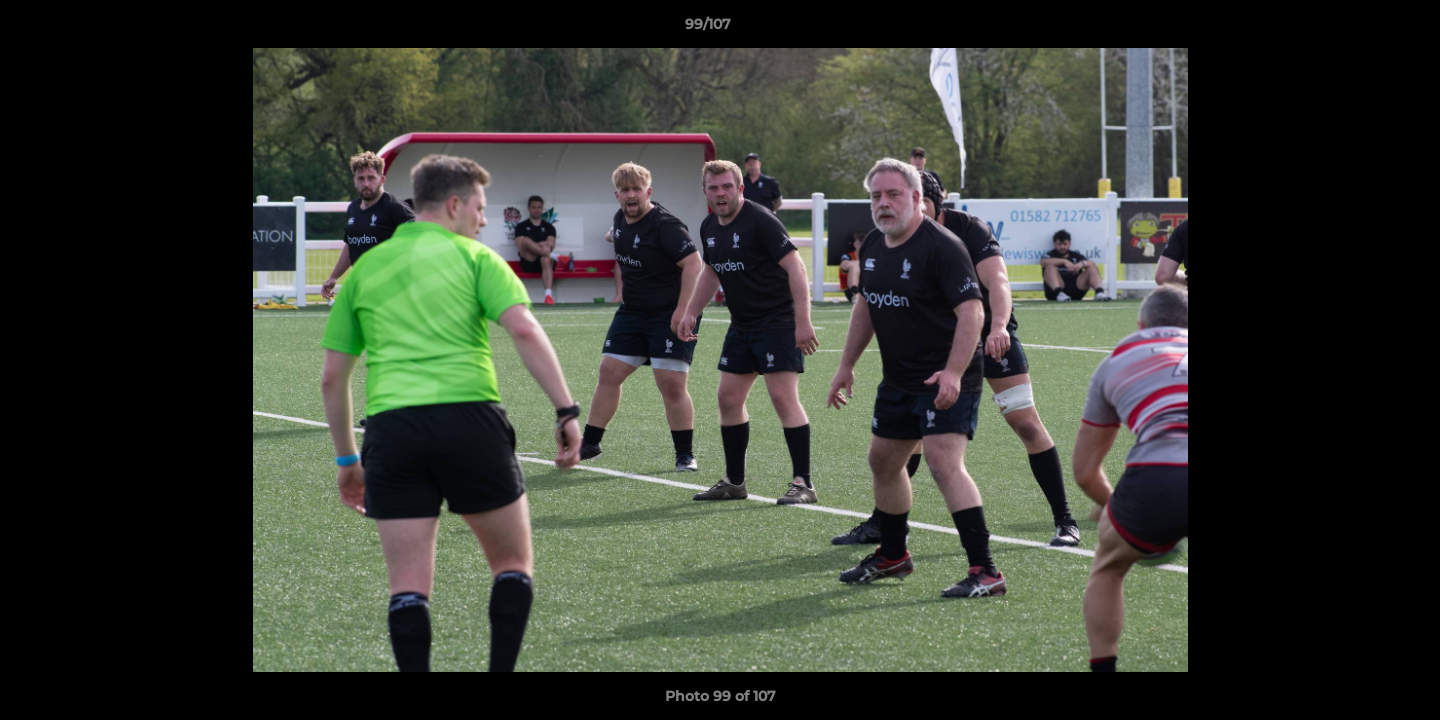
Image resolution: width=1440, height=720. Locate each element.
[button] (1356, 29)
